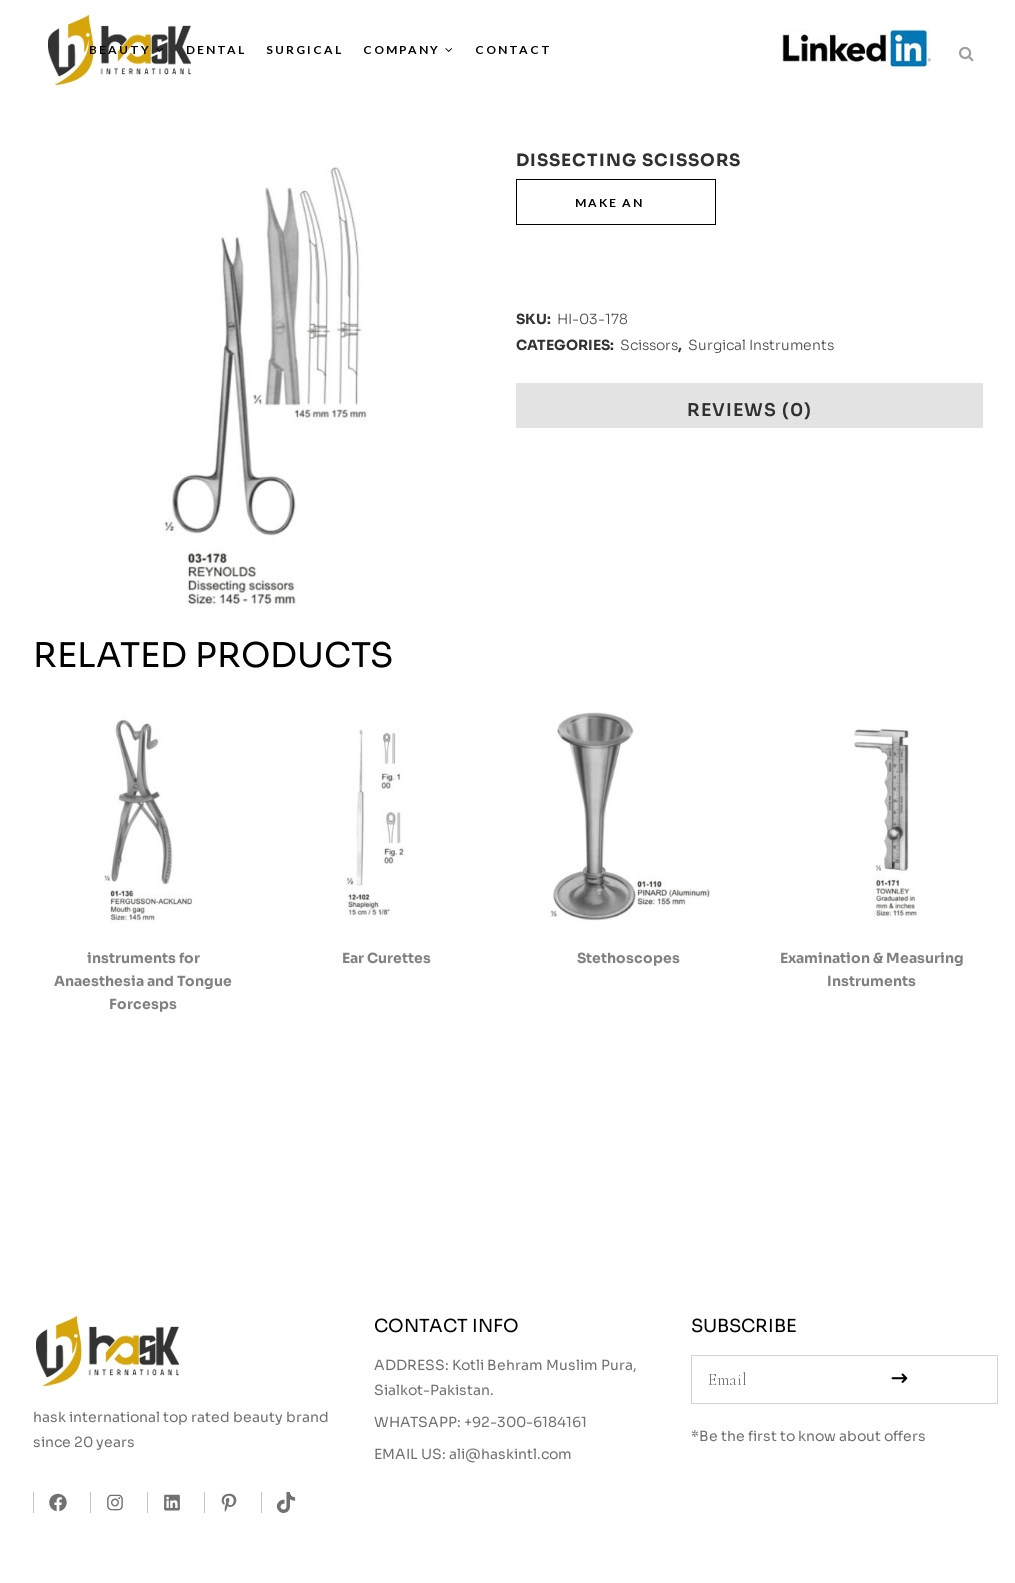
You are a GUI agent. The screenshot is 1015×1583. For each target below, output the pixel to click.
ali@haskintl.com (510, 1454)
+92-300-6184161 (525, 1422)
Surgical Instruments (761, 345)
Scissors (649, 345)
